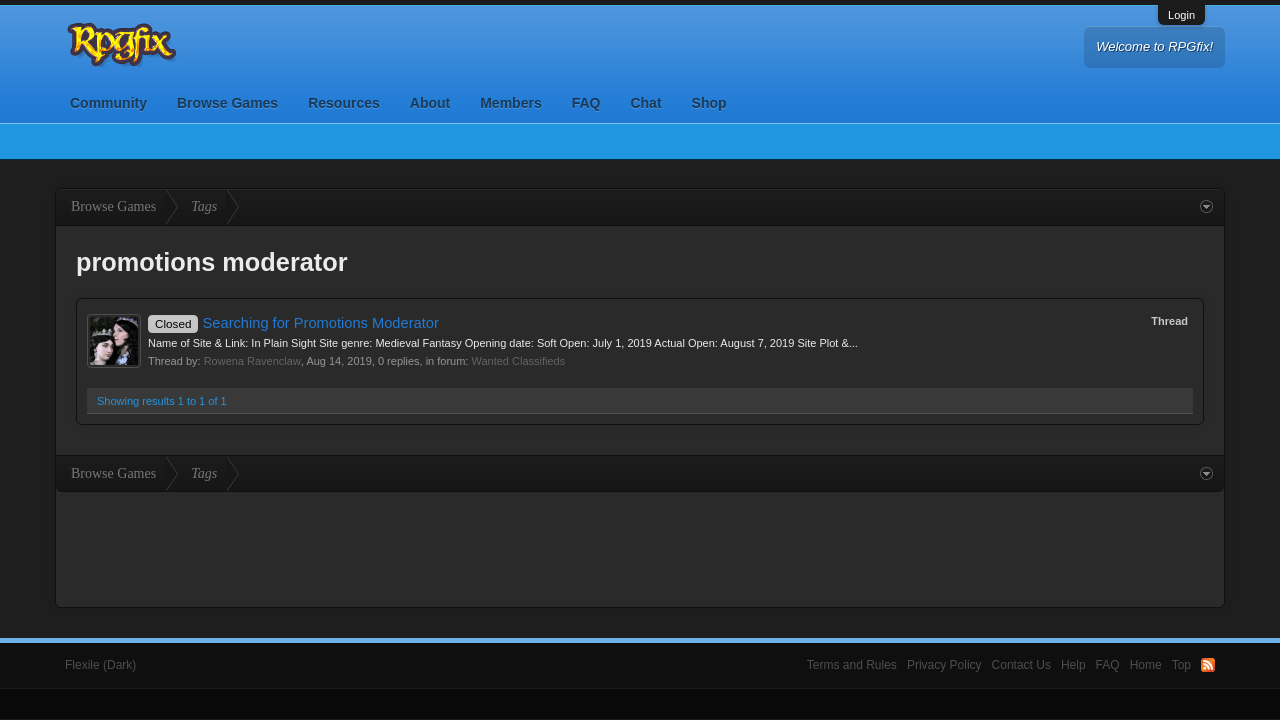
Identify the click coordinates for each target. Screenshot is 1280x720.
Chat (645, 103)
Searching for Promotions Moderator (293, 323)
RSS (1208, 665)
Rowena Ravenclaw (252, 361)
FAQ (586, 103)
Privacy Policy (944, 665)
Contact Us (1021, 665)
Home (1146, 665)
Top (1181, 665)
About (430, 103)
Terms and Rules (852, 665)
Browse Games (227, 103)
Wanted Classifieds (518, 361)
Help (1073, 665)
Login (1181, 15)
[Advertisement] (640, 547)
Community (108, 103)
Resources (344, 103)
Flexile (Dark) (100, 665)
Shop (709, 103)
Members (510, 103)
